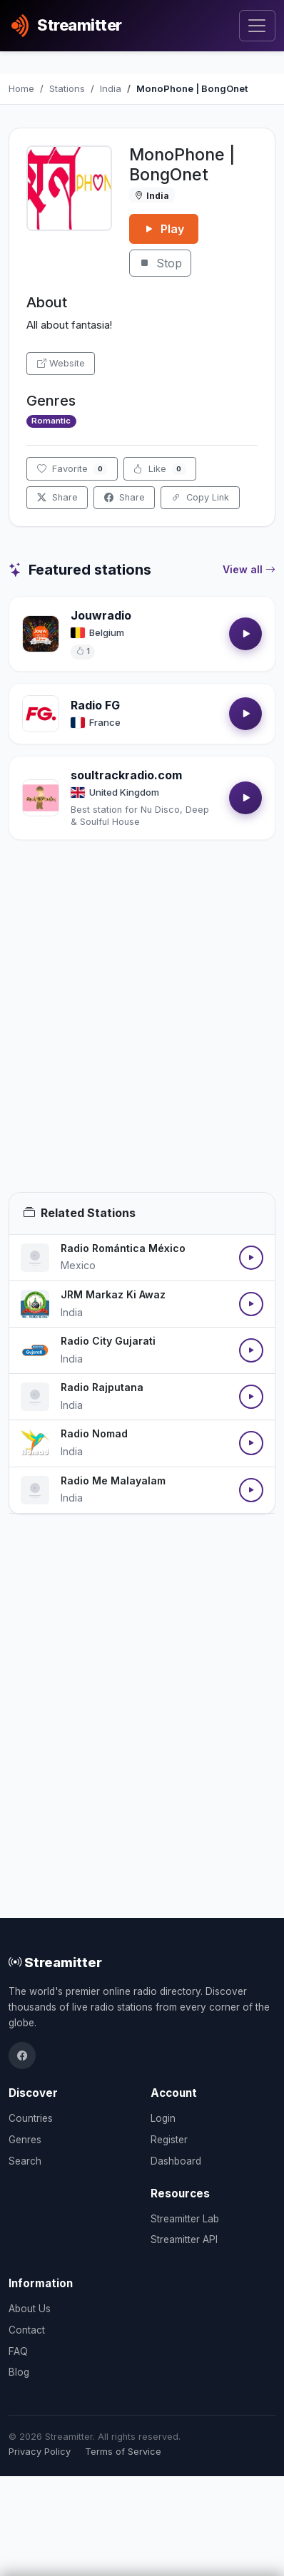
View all (249, 570)
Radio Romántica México (123, 1248)
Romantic (51, 421)
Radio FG (95, 705)
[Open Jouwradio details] (40, 633)
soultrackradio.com (126, 775)
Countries (31, 2118)
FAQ (18, 2351)
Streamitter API (184, 2239)
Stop (160, 263)
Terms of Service (123, 2451)
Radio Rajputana (102, 1387)
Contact (27, 2330)
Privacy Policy (40, 2451)
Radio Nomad (94, 1433)
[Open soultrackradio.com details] (40, 797)
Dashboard (176, 2161)
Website (61, 363)
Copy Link (200, 497)
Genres (25, 2139)
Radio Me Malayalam (113, 1480)
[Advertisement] (142, 1033)
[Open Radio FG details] (40, 713)
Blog (19, 2372)
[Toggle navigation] (257, 26)
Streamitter (55, 1962)
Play (163, 229)
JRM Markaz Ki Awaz (113, 1294)
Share (57, 497)
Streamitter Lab (185, 2219)
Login (163, 2118)
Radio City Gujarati (108, 1341)
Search (25, 2161)
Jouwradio (101, 615)
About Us (30, 2308)
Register (169, 2139)
